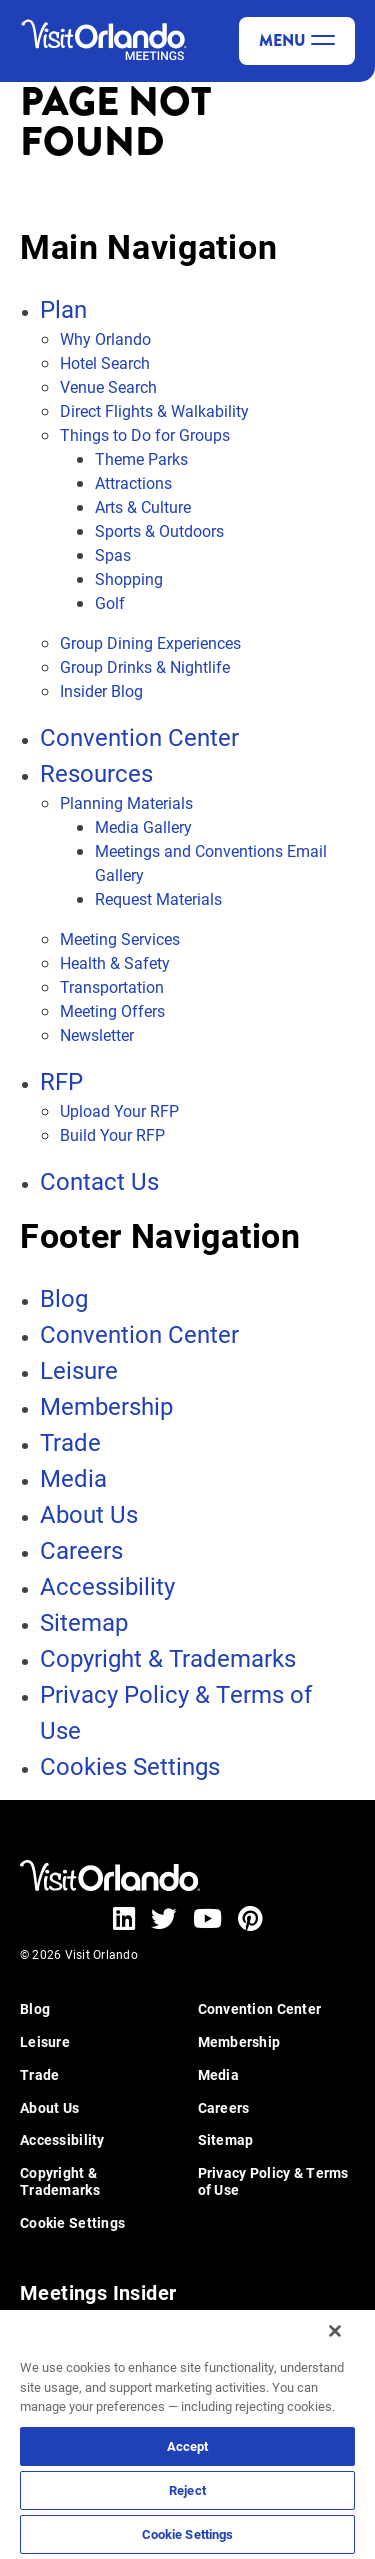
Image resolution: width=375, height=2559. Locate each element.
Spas (113, 554)
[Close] (335, 2331)
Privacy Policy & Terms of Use (273, 2182)
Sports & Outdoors (159, 530)
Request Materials (158, 898)
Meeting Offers (112, 1010)
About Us (89, 1514)
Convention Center (139, 737)
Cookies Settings (130, 1766)
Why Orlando (105, 338)
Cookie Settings (188, 2534)
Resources (96, 773)
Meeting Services (120, 938)
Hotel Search (105, 362)
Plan (63, 309)
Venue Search (108, 386)
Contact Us (99, 1181)
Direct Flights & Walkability (154, 410)
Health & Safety (115, 962)
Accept (188, 2446)
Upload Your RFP (119, 1110)
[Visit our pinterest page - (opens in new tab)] (250, 1918)
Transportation (112, 986)
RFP (61, 1081)
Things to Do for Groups (145, 434)
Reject (187, 2490)
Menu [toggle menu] (297, 40)
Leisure (79, 1370)
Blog (64, 1298)
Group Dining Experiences (150, 642)
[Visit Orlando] (110, 41)
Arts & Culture (143, 506)
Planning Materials (126, 802)
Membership (106, 1406)
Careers (81, 1550)
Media (73, 1478)
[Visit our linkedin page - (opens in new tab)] (124, 1918)
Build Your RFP (112, 1134)
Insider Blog (101, 690)
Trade (70, 1442)
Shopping (129, 578)
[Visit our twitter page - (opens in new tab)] (164, 1918)
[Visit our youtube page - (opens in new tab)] (207, 1918)
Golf (110, 602)
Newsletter (97, 1034)
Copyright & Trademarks (168, 1658)
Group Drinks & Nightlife (145, 666)
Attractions (133, 482)
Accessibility (107, 1586)
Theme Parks (141, 458)
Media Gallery (143, 826)
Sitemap (84, 1622)
